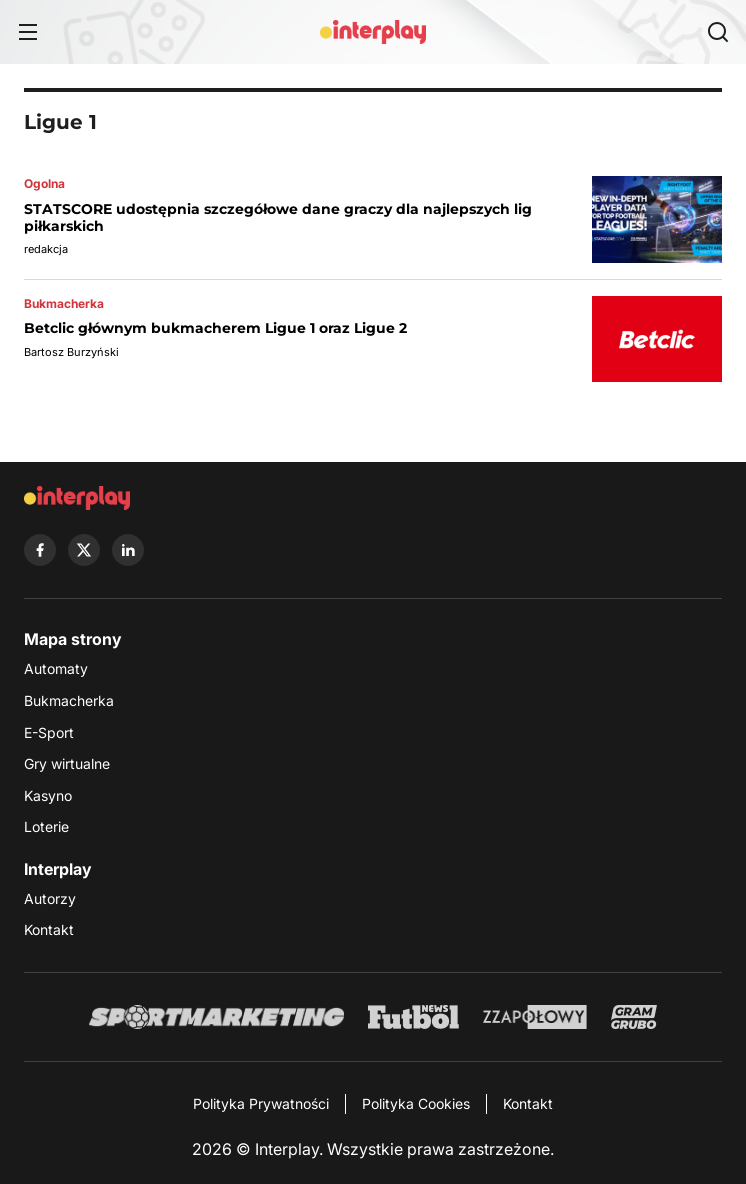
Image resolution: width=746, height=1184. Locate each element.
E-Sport (49, 732)
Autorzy (50, 898)
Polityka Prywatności (261, 1103)
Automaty (56, 668)
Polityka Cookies (416, 1103)
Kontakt (49, 929)
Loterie (46, 826)
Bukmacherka (69, 700)
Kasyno (48, 795)
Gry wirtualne (67, 763)
